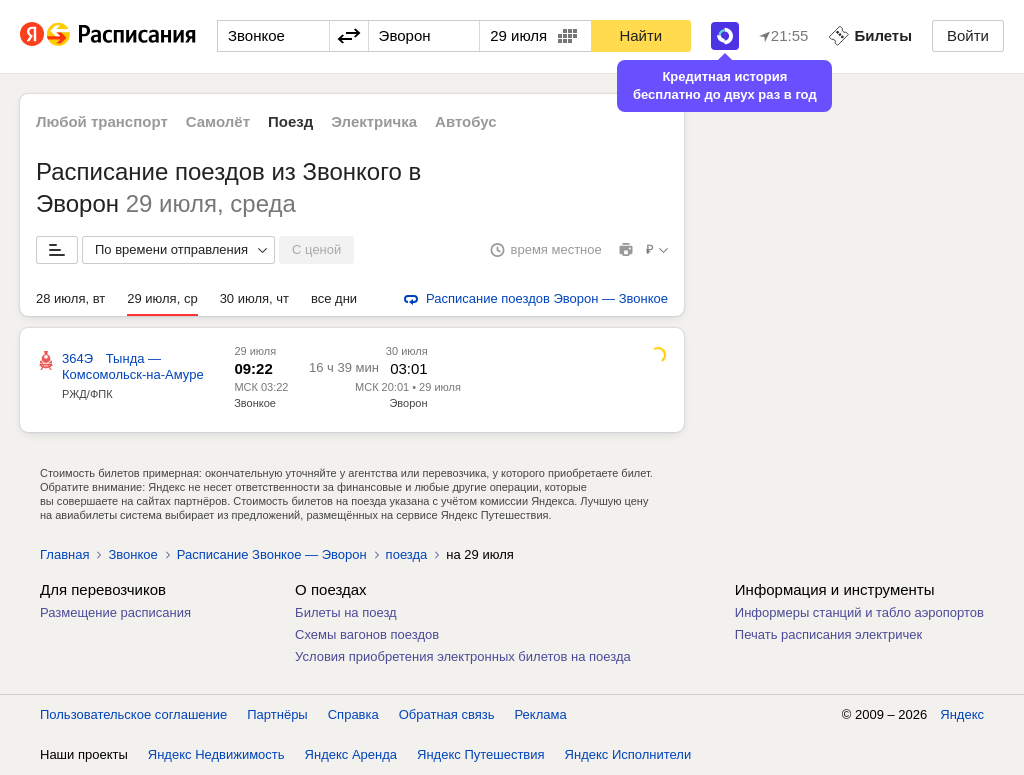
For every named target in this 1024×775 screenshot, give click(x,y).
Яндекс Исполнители (628, 754)
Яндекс (962, 714)
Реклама (541, 714)
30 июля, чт (254, 298)
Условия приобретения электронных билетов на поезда (463, 656)
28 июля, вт (70, 298)
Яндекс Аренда (351, 754)
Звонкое (255, 403)
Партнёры (277, 714)
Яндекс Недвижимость (216, 754)
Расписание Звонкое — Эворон (272, 554)
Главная (64, 554)
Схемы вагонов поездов (367, 634)
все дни (334, 298)
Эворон (408, 403)
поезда (407, 554)
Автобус (466, 121)
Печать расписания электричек (828, 634)
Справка (353, 714)
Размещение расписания (115, 612)
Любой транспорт (102, 121)
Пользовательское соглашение (133, 714)
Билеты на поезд (346, 612)
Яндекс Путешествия (481, 754)
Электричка (374, 121)
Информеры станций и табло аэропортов (859, 612)
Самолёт (218, 121)
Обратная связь (447, 714)
